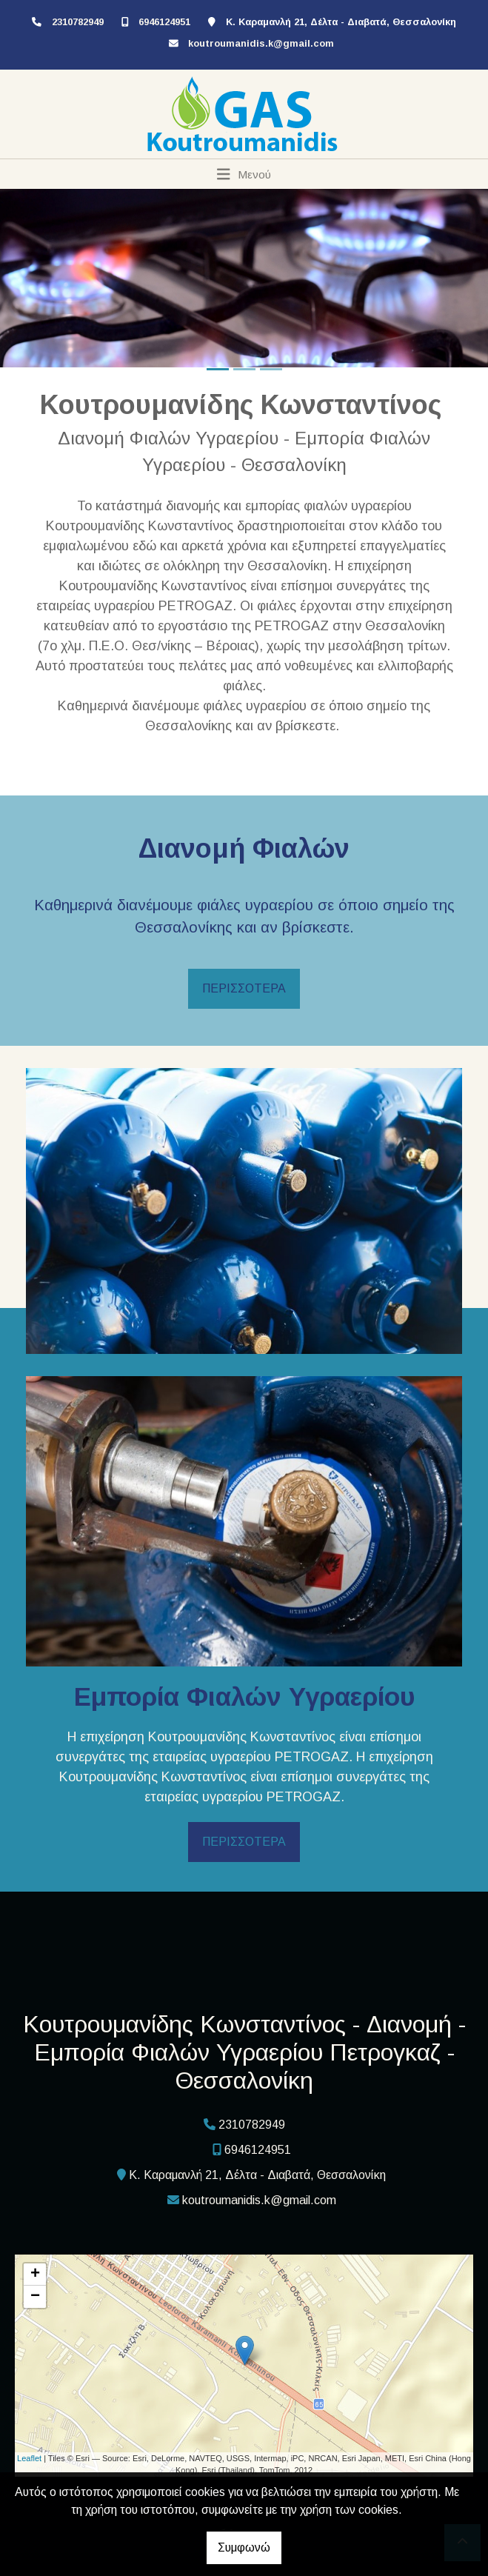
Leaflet (29, 2458)
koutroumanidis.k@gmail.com (261, 43)
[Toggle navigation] (244, 174)
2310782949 (78, 21)
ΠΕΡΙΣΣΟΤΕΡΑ (244, 988)
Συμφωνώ (244, 2547)
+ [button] (35, 2274)
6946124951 (164, 21)
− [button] (35, 2297)
